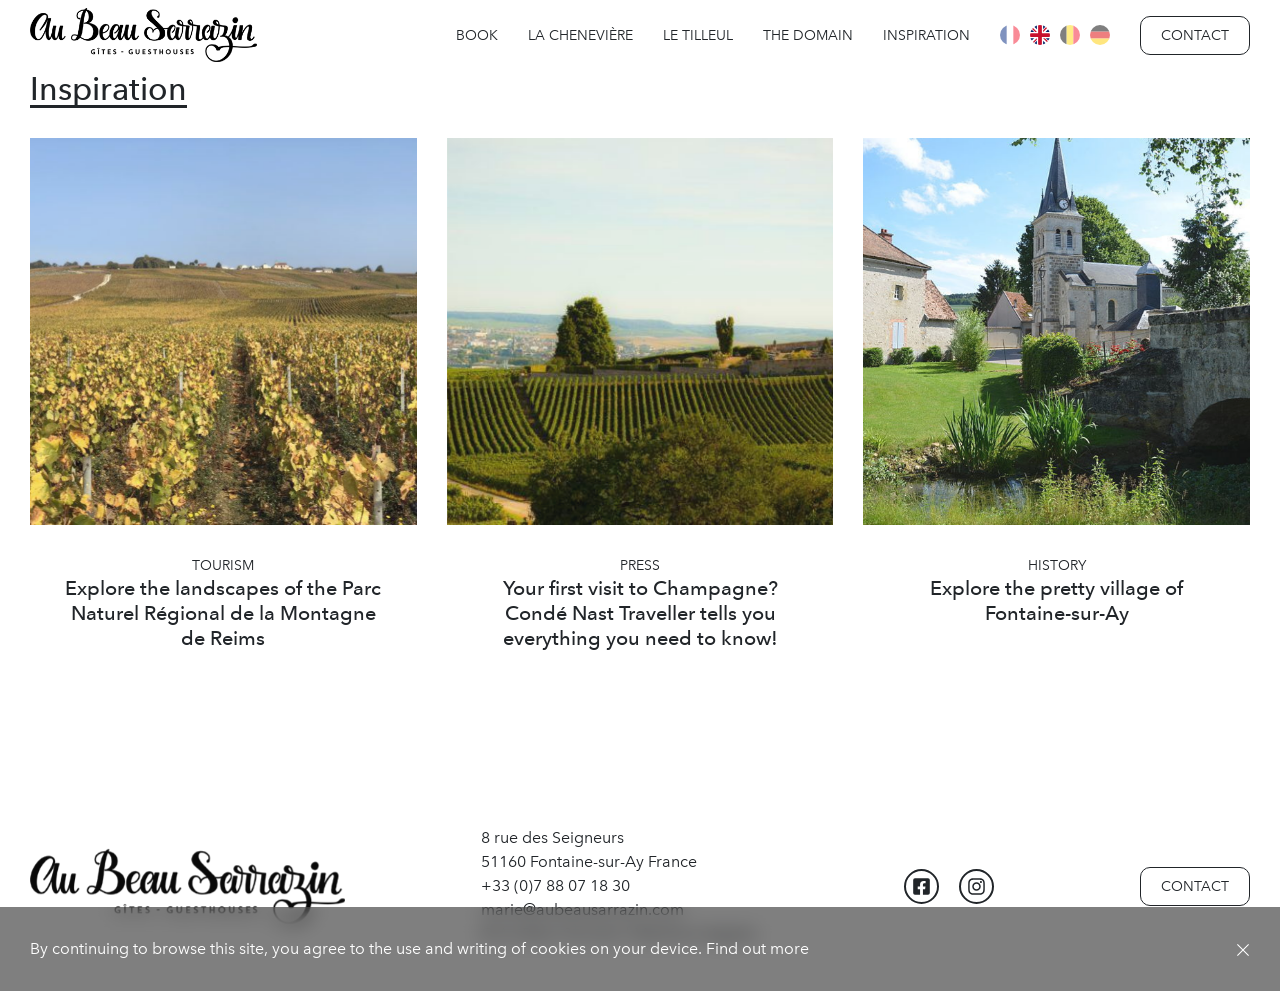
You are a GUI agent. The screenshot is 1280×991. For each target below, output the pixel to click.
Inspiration (926, 35)
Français (1010, 35)
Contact (1195, 35)
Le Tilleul (698, 35)
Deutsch (1100, 35)
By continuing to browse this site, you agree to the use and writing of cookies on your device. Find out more (419, 948)
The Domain (808, 35)
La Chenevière (580, 35)
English (1040, 35)
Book (477, 35)
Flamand (1070, 35)
